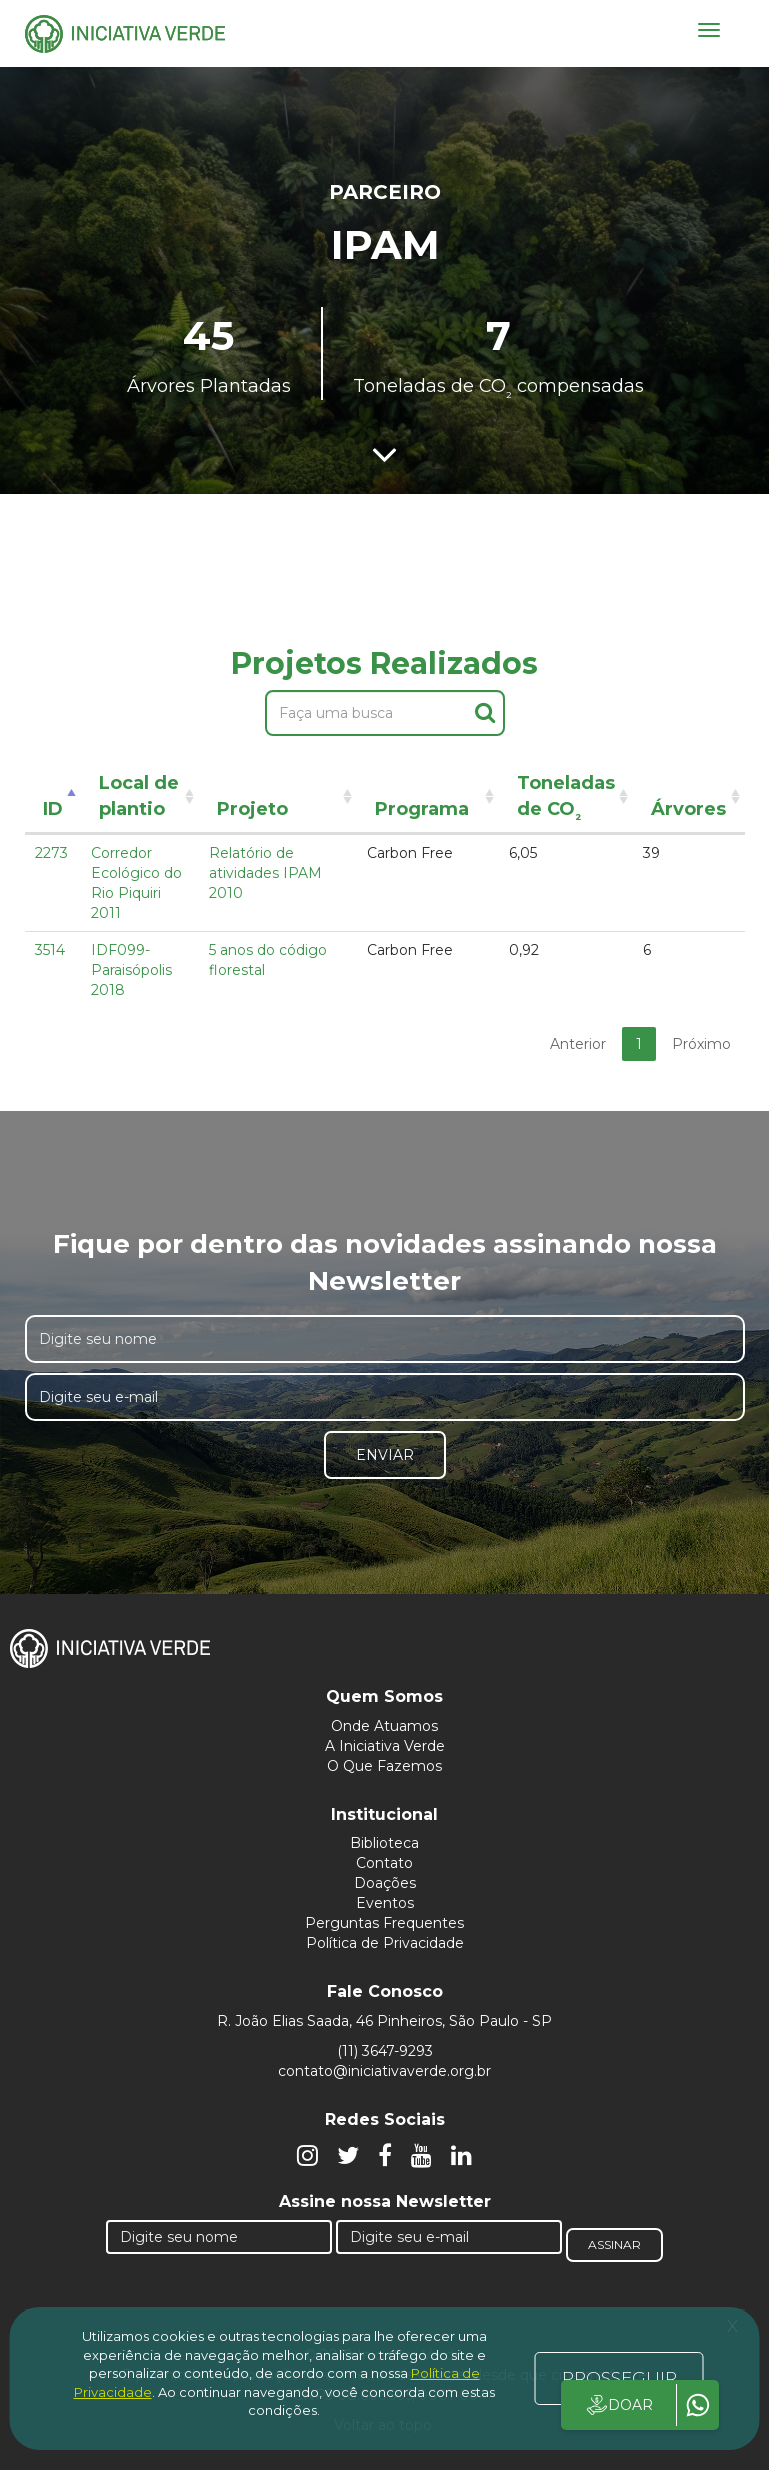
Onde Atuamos (384, 1726)
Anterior (578, 1044)
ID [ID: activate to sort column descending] (53, 809)
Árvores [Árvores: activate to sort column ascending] (688, 809)
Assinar (614, 2244)
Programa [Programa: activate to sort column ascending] (422, 809)
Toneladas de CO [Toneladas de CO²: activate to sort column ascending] (566, 799)
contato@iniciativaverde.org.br (384, 2071)
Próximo (701, 1044)
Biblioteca (384, 1843)
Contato (384, 1863)
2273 (51, 853)
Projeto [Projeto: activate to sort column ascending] (252, 809)
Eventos (385, 1903)
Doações (385, 1883)
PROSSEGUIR (619, 2378)
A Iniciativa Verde (385, 1746)
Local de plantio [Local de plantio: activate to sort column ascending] (139, 796)
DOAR (618, 2405)
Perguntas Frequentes (384, 1923)
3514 (50, 950)
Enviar (385, 1455)
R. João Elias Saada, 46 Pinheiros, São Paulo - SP (384, 2021)
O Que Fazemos (384, 1766)
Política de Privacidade (385, 1943)
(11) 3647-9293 (385, 2051)
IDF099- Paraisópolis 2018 (131, 970)
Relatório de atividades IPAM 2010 (265, 873)
